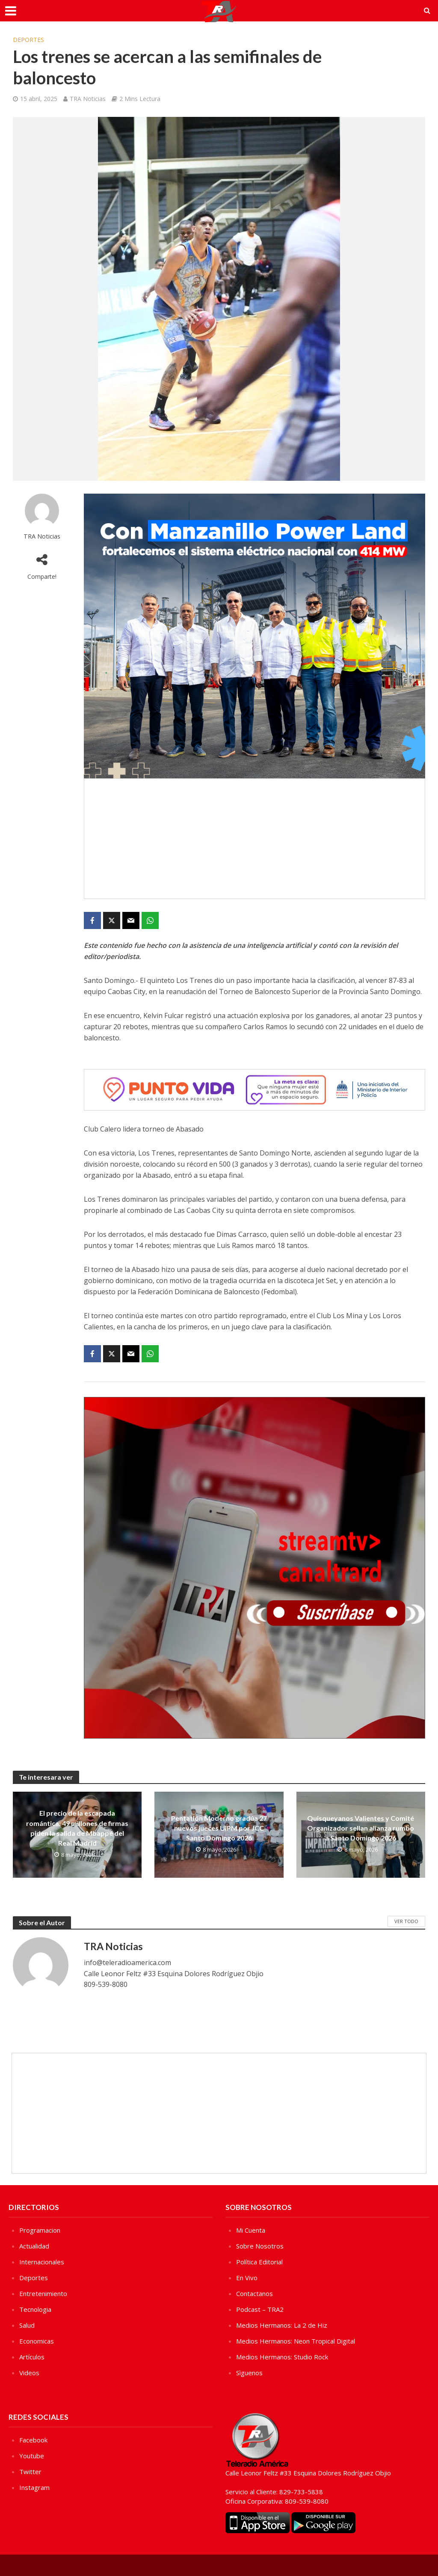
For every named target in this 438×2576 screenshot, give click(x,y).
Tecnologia (35, 2309)
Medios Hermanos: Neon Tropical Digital (295, 2341)
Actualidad (34, 2246)
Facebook (33, 2440)
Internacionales (41, 2261)
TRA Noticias (88, 99)
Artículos (31, 2357)
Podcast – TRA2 (260, 2309)
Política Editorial (259, 2261)
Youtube (31, 2455)
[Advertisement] (254, 839)
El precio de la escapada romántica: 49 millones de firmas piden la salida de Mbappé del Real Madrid (77, 1827)
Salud (27, 2325)
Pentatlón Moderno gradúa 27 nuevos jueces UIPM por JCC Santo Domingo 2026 (219, 1828)
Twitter (30, 2471)
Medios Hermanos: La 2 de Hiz (281, 2325)
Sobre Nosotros (260, 2246)
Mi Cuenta (250, 2230)
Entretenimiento (43, 2293)
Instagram (34, 2487)
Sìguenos (249, 2372)
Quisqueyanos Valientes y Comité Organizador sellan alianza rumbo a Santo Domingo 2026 (360, 1828)
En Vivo (246, 2277)
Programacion (39, 2230)
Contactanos (254, 2293)
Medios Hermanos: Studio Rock (282, 2357)
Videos (29, 2372)
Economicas (36, 2341)
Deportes (28, 40)
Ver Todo (406, 1921)
